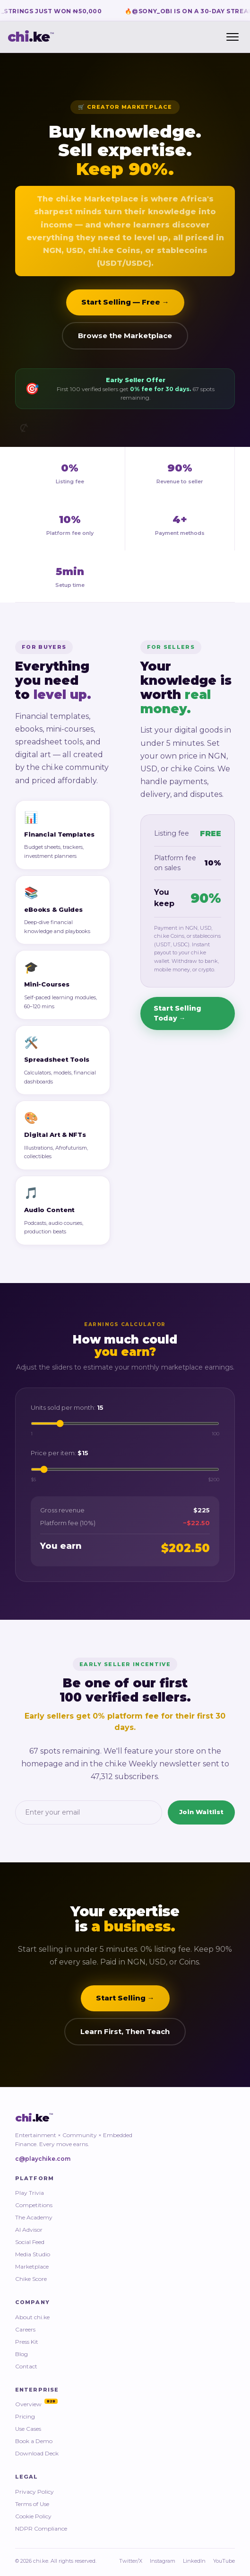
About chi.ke (32, 2317)
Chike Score (31, 2278)
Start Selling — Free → (125, 306)
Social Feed (29, 2241)
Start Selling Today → (177, 1015)
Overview (36, 2404)
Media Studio (32, 2254)
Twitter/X (130, 2561)
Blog (21, 2354)
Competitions (33, 2205)
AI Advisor (29, 2229)
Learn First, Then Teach (125, 2033)
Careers (25, 2329)
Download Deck (37, 2453)
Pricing (25, 2416)
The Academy (33, 2217)
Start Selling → (125, 2000)
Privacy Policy (34, 2491)
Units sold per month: (67, 1409)
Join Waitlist (201, 1814)
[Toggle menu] (232, 36)
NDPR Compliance (41, 2528)
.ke (31, 37)
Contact (26, 2366)
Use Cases (28, 2428)
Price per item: (59, 1455)
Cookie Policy (33, 2516)
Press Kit (26, 2341)
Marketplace (32, 2266)
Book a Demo (33, 2441)
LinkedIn (194, 2561)
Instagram (162, 2561)
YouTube (224, 2561)
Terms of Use (32, 2503)
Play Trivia (29, 2192)
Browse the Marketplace (125, 339)
